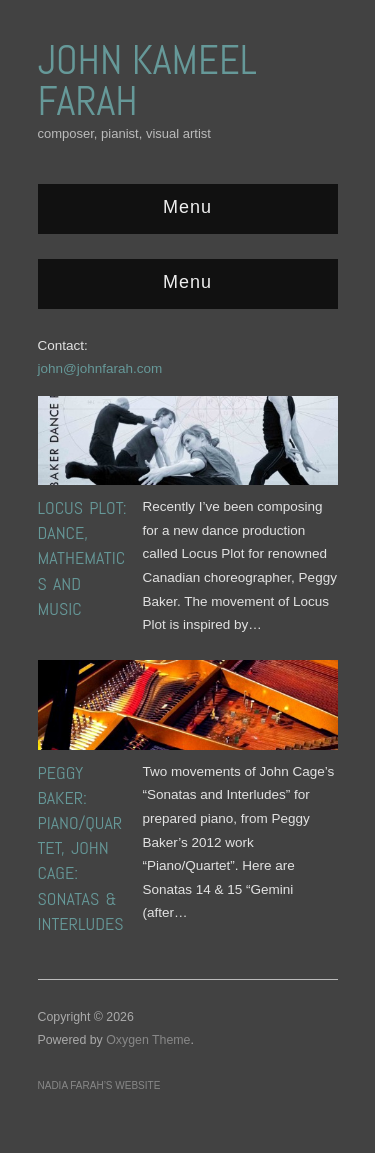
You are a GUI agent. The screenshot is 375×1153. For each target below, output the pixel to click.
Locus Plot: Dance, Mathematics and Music (82, 558)
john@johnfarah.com (100, 368)
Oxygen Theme (148, 1040)
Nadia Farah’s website (99, 1085)
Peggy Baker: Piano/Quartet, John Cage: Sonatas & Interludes (81, 848)
